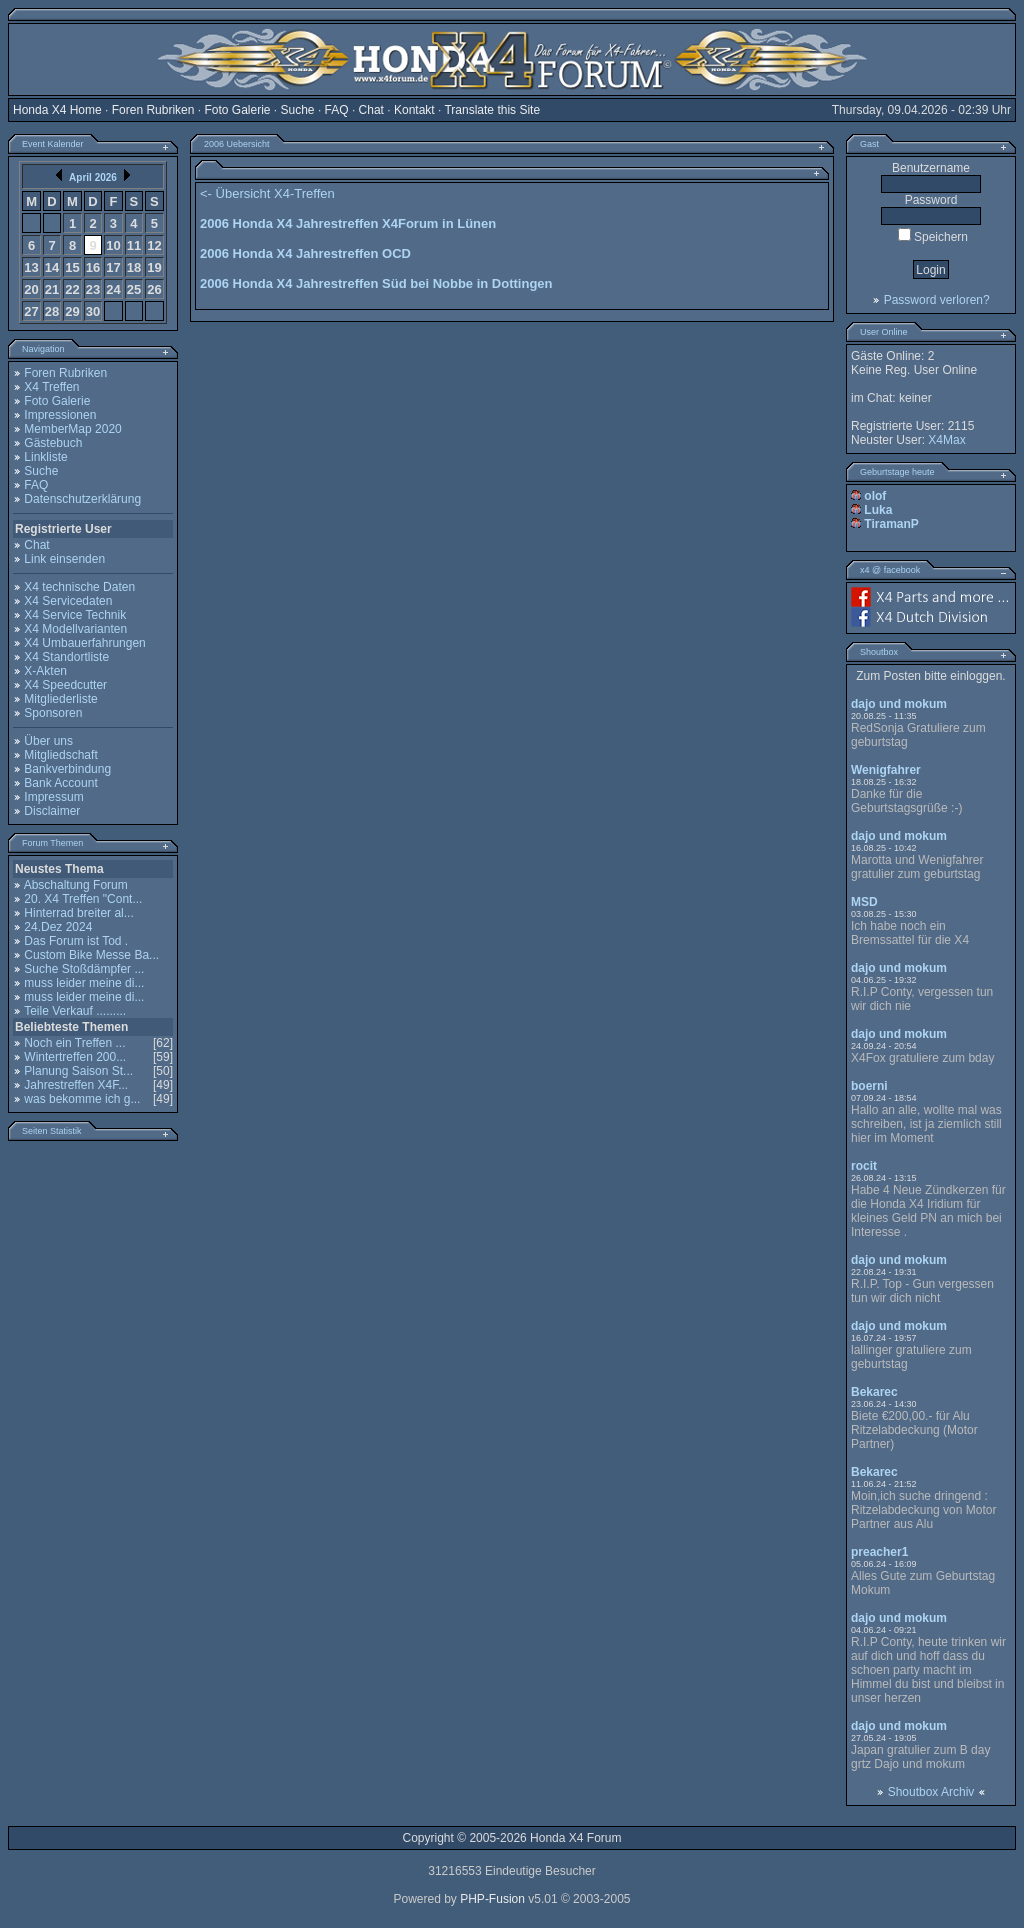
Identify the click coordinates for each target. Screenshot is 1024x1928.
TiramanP (891, 524)
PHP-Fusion (492, 1899)
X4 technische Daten (79, 587)
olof (875, 496)
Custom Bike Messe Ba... (91, 955)
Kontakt (414, 110)
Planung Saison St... (78, 1071)
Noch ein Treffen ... (74, 1043)
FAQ (337, 110)
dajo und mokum (899, 704)
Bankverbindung (67, 769)
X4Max (946, 440)
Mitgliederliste (60, 699)
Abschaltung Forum (76, 885)
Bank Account (60, 783)
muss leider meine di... (84, 983)
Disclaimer (52, 811)
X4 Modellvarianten (75, 629)
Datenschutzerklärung (82, 499)
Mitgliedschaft (60, 755)
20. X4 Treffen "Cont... (83, 899)
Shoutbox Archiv (931, 1792)
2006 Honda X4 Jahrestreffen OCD (305, 253)
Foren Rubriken (153, 110)
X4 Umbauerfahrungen (84, 643)
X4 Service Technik (75, 615)
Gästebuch (53, 443)
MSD (864, 902)
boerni (869, 1086)
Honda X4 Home (57, 110)
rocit (864, 1166)
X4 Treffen (51, 387)
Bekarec (874, 1392)
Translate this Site (492, 110)
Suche (298, 110)
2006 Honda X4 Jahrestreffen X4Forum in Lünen (348, 223)
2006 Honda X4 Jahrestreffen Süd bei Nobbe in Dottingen (376, 283)
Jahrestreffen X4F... (76, 1085)
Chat (371, 110)
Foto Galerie (237, 110)
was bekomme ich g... (82, 1099)
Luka (878, 510)
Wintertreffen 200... (75, 1057)
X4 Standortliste (66, 657)
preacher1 (879, 1552)
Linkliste (45, 457)
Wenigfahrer (886, 770)
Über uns (48, 741)
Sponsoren (53, 713)
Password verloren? (937, 300)
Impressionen (60, 415)
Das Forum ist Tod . (76, 941)
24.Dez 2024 (58, 927)
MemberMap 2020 (72, 429)
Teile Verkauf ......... (75, 1011)
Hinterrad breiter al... (78, 913)
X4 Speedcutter (65, 685)
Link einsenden (64, 559)
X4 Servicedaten (68, 601)
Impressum (53, 797)
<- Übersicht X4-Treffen (267, 193)
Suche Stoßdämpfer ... (84, 969)
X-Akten (45, 671)
